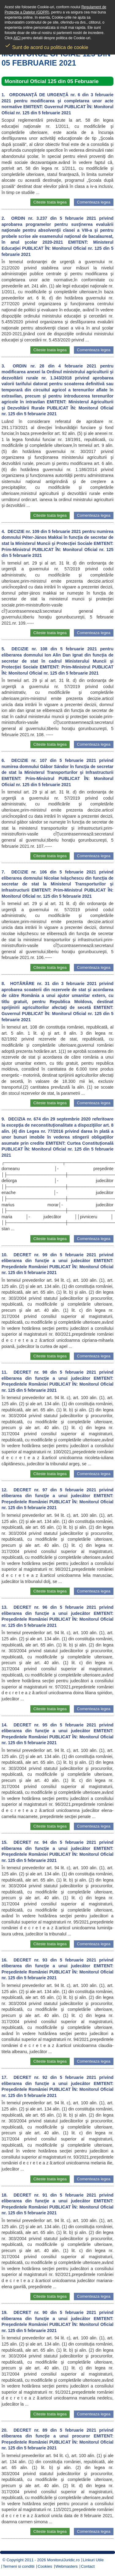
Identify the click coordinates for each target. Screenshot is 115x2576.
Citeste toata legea (50, 202)
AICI (17, 38)
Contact (88, 2566)
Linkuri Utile (93, 2560)
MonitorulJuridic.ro (63, 2560)
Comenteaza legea (93, 202)
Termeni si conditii (18, 2566)
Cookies (45, 2566)
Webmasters (67, 2566)
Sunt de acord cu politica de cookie (46, 45)
